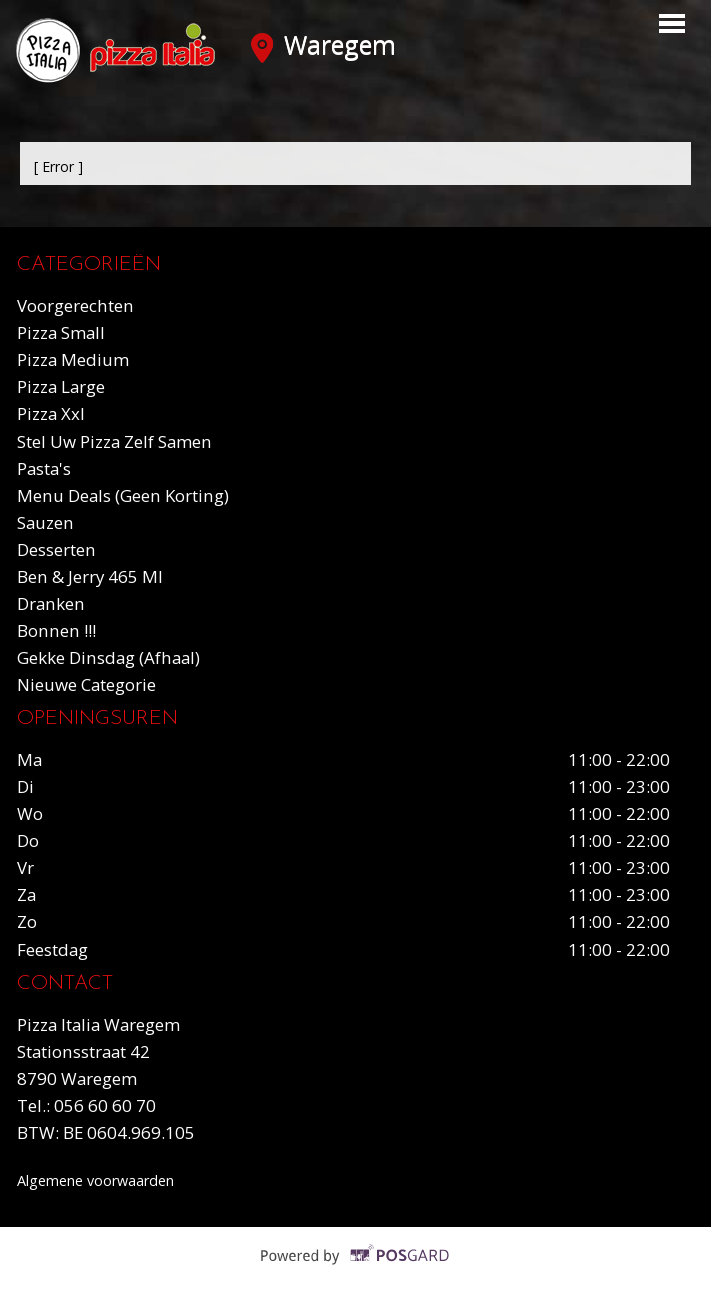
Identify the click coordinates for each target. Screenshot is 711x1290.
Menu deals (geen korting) (123, 495)
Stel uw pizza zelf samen (114, 441)
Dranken (51, 603)
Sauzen (45, 522)
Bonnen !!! (56, 630)
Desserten (56, 549)
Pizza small (61, 332)
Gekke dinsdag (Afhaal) (108, 657)
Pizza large (61, 386)
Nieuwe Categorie (86, 684)
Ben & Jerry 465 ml (90, 576)
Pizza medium (73, 359)
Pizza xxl (51, 413)
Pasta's (44, 468)
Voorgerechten (75, 305)
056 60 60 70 (105, 1105)
